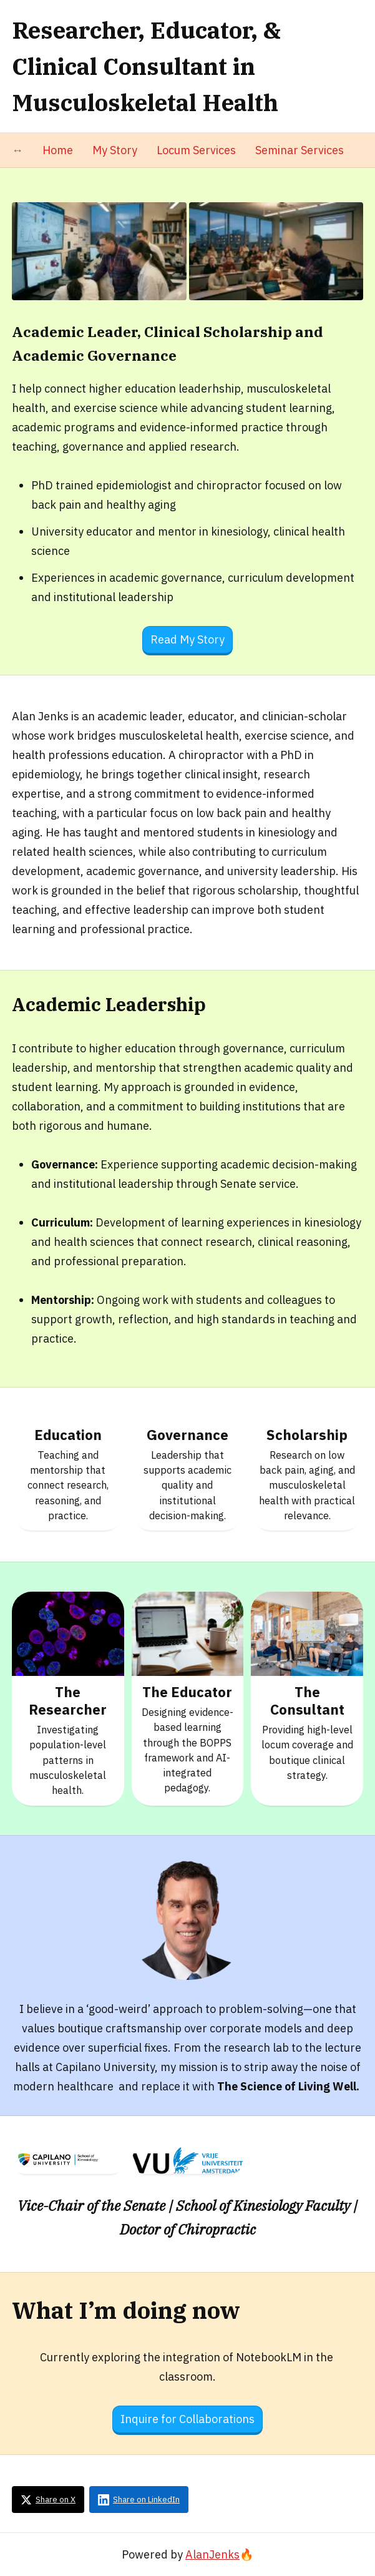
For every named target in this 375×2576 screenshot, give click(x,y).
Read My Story (187, 639)
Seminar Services (299, 150)
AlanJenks (212, 2554)
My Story (114, 150)
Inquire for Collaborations (187, 2419)
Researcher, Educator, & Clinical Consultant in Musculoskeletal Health (146, 66)
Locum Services (196, 150)
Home (57, 150)
